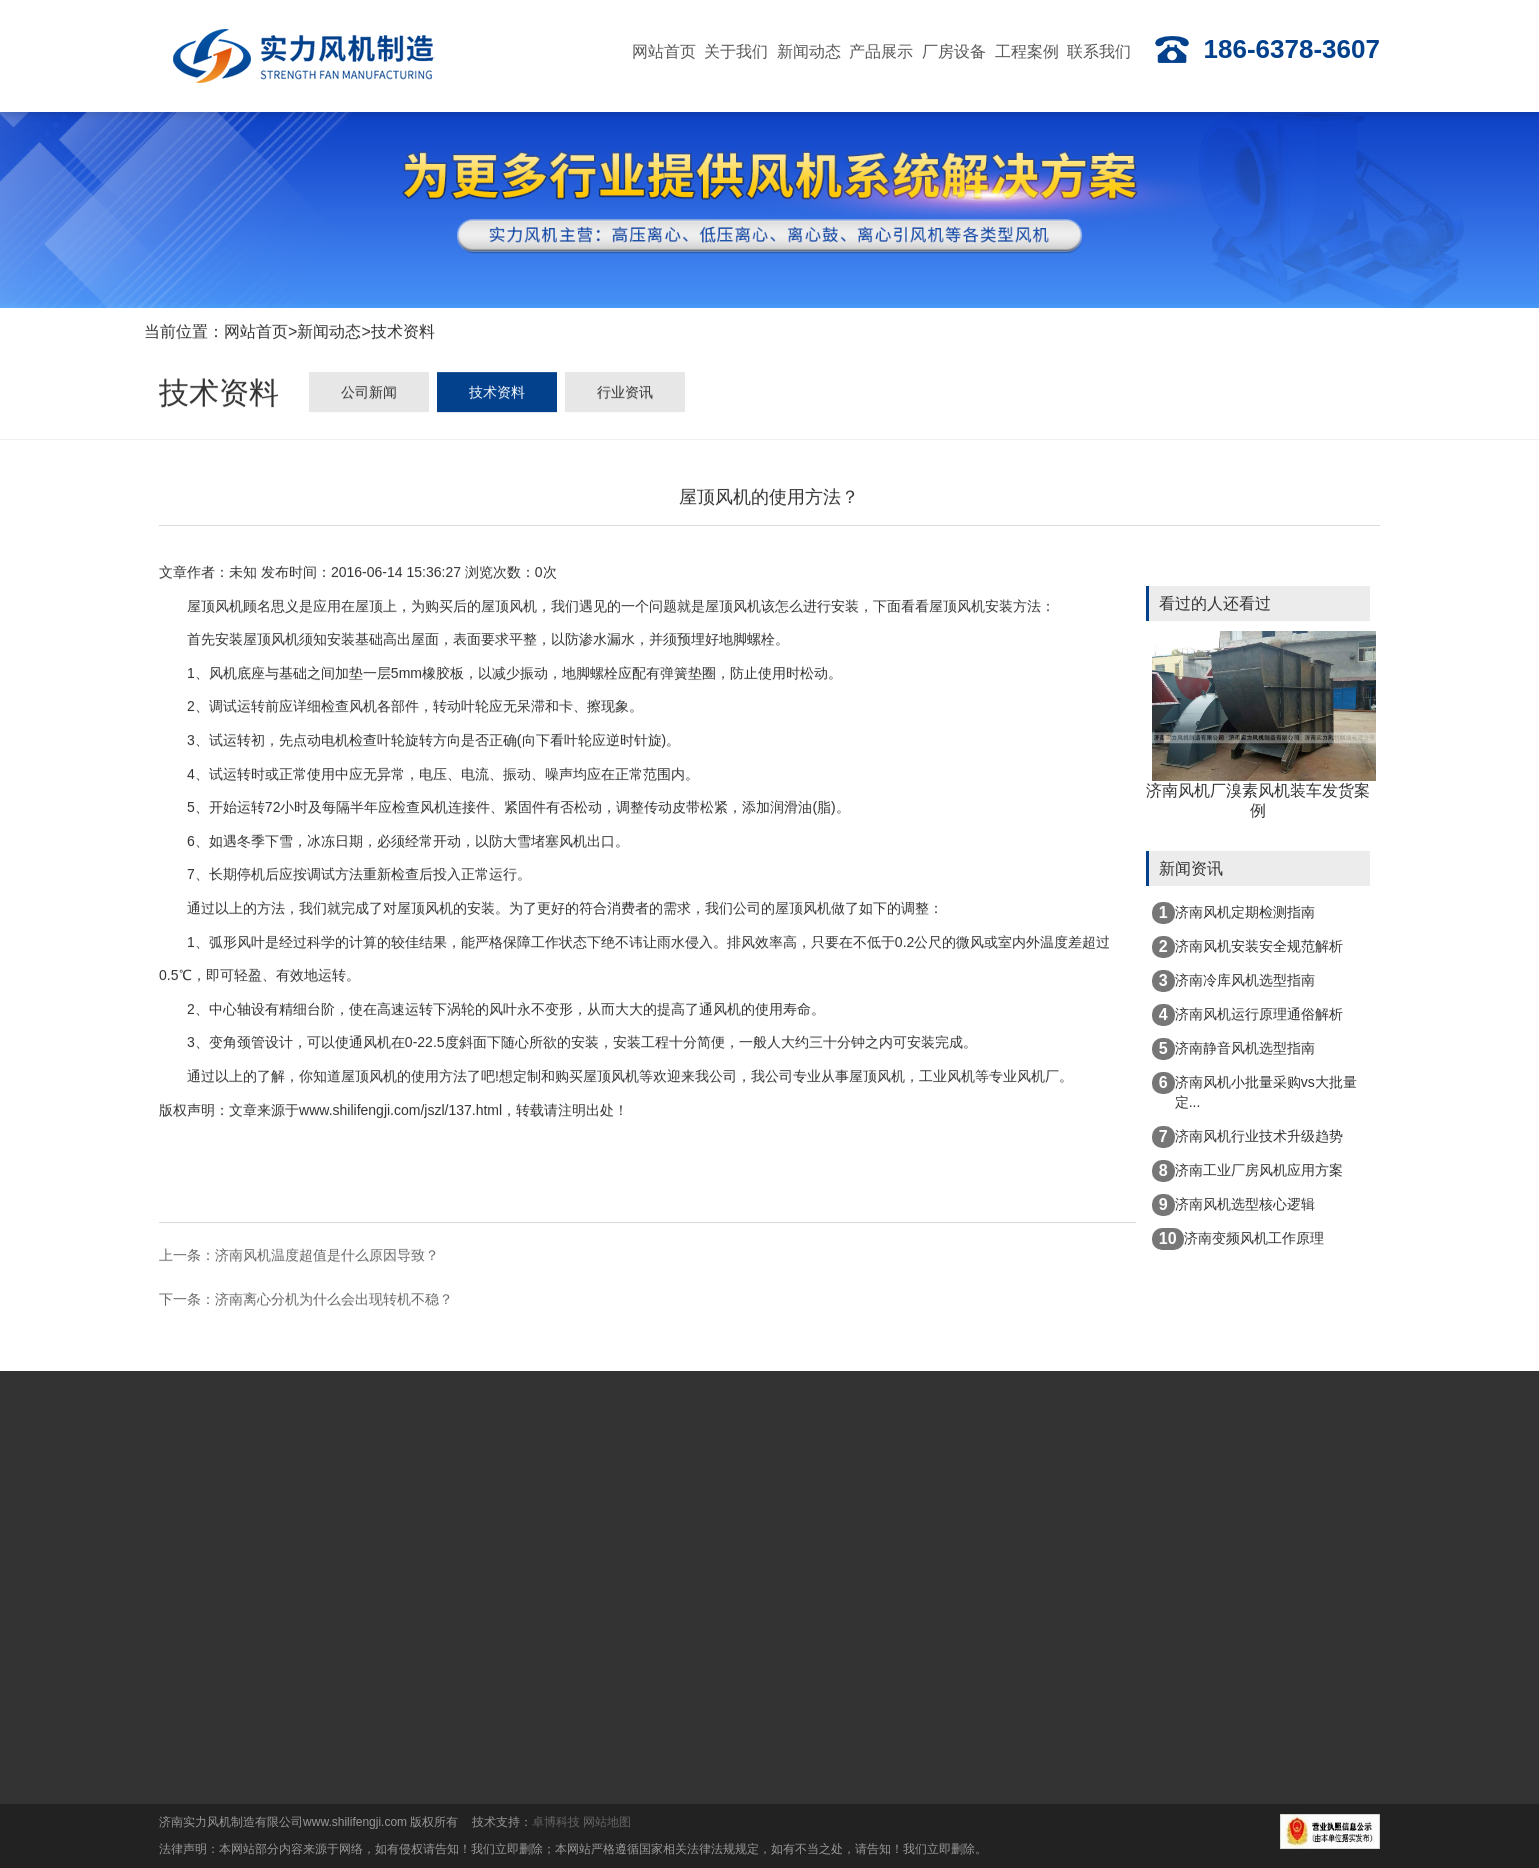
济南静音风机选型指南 (1233, 1049)
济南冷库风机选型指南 (1233, 981)
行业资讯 (625, 397)
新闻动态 (329, 334)
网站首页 (256, 334)
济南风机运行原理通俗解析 (1247, 1015)
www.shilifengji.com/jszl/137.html (400, 1112)
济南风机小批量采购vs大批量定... (1254, 1091)
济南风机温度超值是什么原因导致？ (327, 1257)
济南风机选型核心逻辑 (1233, 1205)
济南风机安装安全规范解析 (1247, 947)
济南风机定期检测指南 (1233, 913)
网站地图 (607, 1822)
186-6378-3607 (1267, 50)
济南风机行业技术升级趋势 (1247, 1137)
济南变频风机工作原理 (1238, 1239)
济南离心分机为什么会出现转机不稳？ (334, 1301)
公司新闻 (369, 397)
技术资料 (403, 334)
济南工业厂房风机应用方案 (1247, 1171)
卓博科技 (556, 1822)
